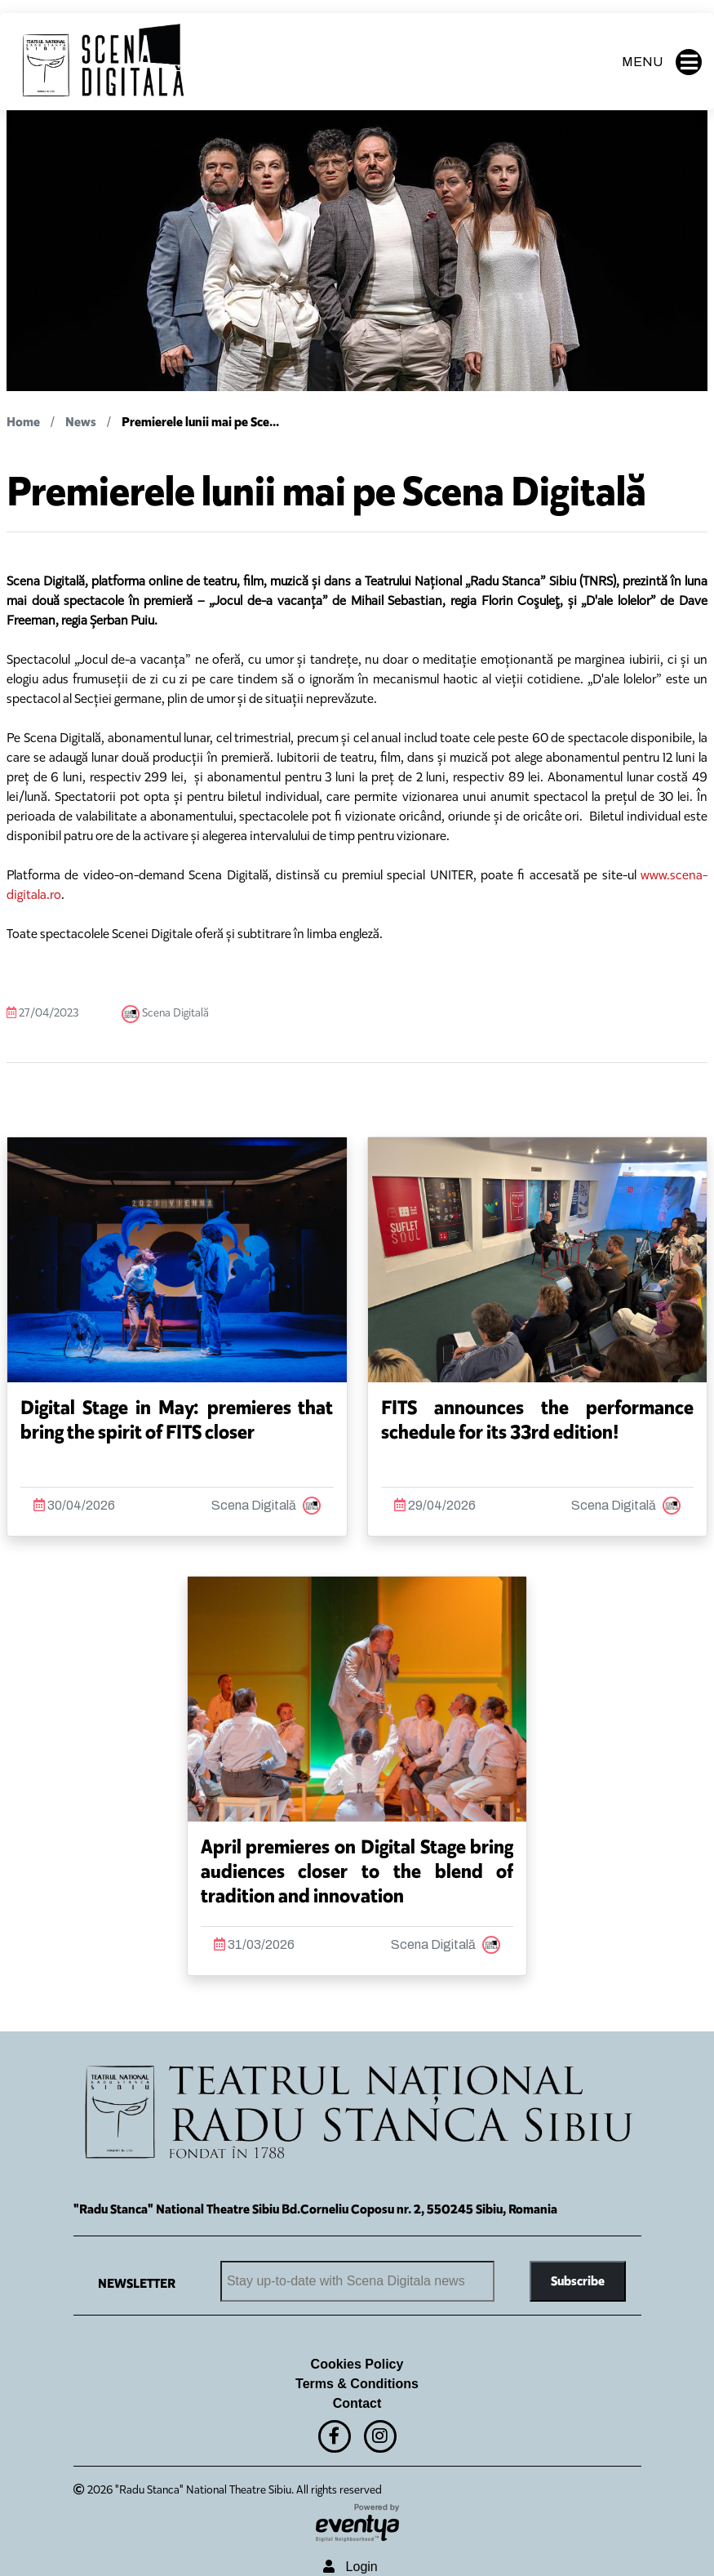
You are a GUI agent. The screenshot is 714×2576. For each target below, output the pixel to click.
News (80, 421)
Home (23, 421)
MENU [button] (662, 62)
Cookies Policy (357, 2364)
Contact (357, 2403)
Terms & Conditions (357, 2384)
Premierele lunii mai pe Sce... (200, 421)
